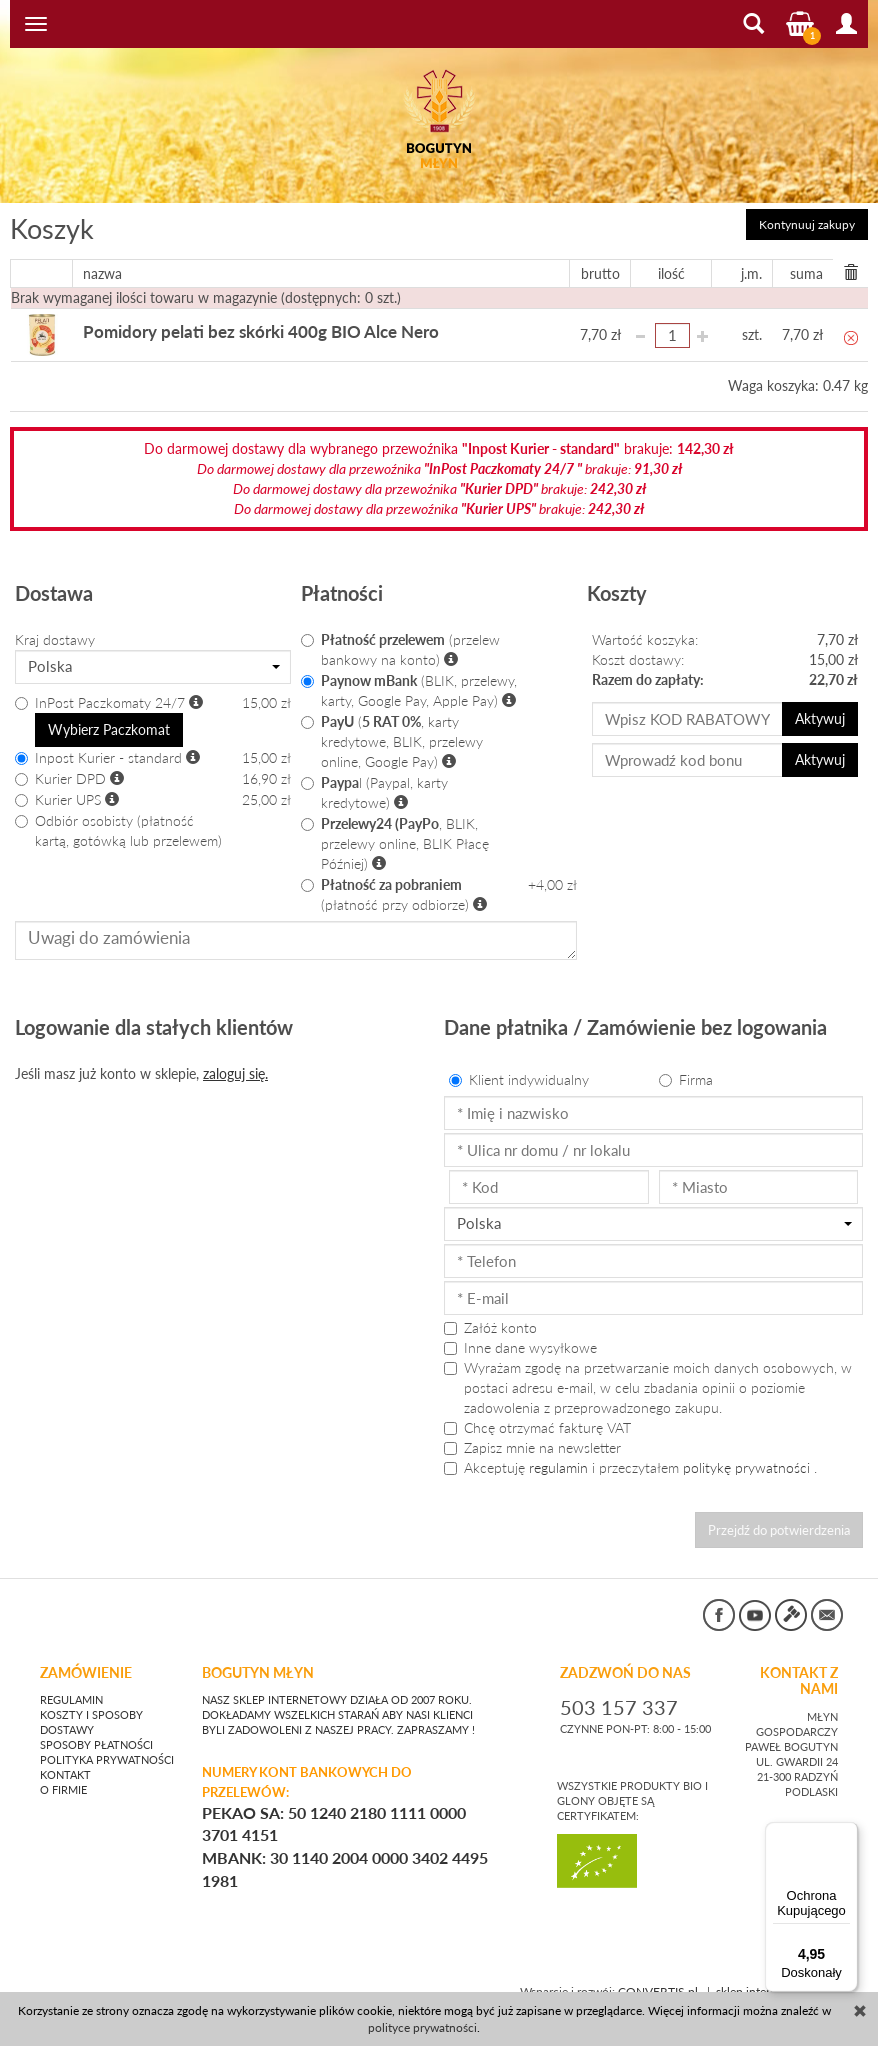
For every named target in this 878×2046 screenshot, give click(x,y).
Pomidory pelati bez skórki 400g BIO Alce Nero (228, 332)
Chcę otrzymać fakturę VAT (537, 1427)
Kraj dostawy (55, 639)
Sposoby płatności (96, 1737)
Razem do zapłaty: (648, 679)
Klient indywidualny (519, 1079)
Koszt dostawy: (638, 659)
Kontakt (65, 1767)
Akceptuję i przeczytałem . (630, 1467)
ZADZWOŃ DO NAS (625, 1664)
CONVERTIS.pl (658, 1982)
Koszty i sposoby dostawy (91, 1714)
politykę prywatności (746, 1467)
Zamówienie (86, 1664)
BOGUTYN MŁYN (258, 1664)
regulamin (558, 1467)
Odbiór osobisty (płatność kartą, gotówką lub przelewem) (118, 827)
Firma (686, 1079)
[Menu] (846, 1834)
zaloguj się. (235, 1073)
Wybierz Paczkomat (99, 728)
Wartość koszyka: (645, 639)
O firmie (63, 1782)
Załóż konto (490, 1327)
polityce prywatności (422, 2027)
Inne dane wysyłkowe (520, 1347)
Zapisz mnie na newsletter (532, 1447)
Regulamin (71, 1692)
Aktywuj (823, 718)
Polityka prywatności (107, 1752)
